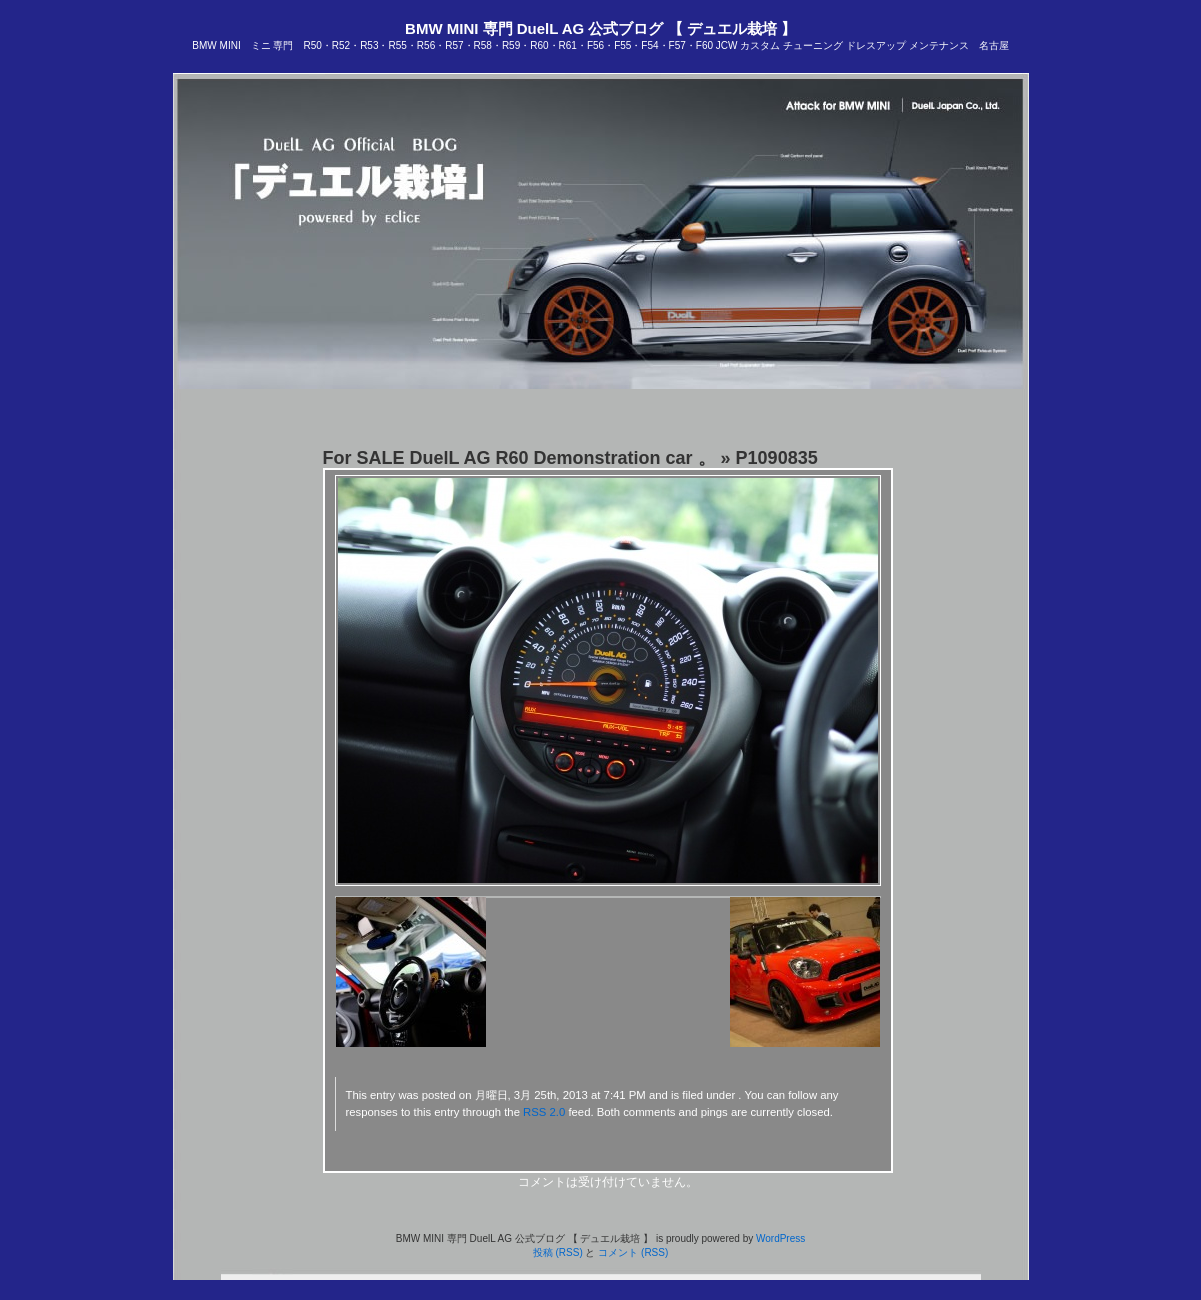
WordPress (780, 1238)
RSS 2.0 (544, 1112)
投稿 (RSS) (558, 1252)
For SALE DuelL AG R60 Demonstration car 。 (519, 458)
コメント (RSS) (633, 1252)
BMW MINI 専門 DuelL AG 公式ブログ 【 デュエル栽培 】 (600, 28)
